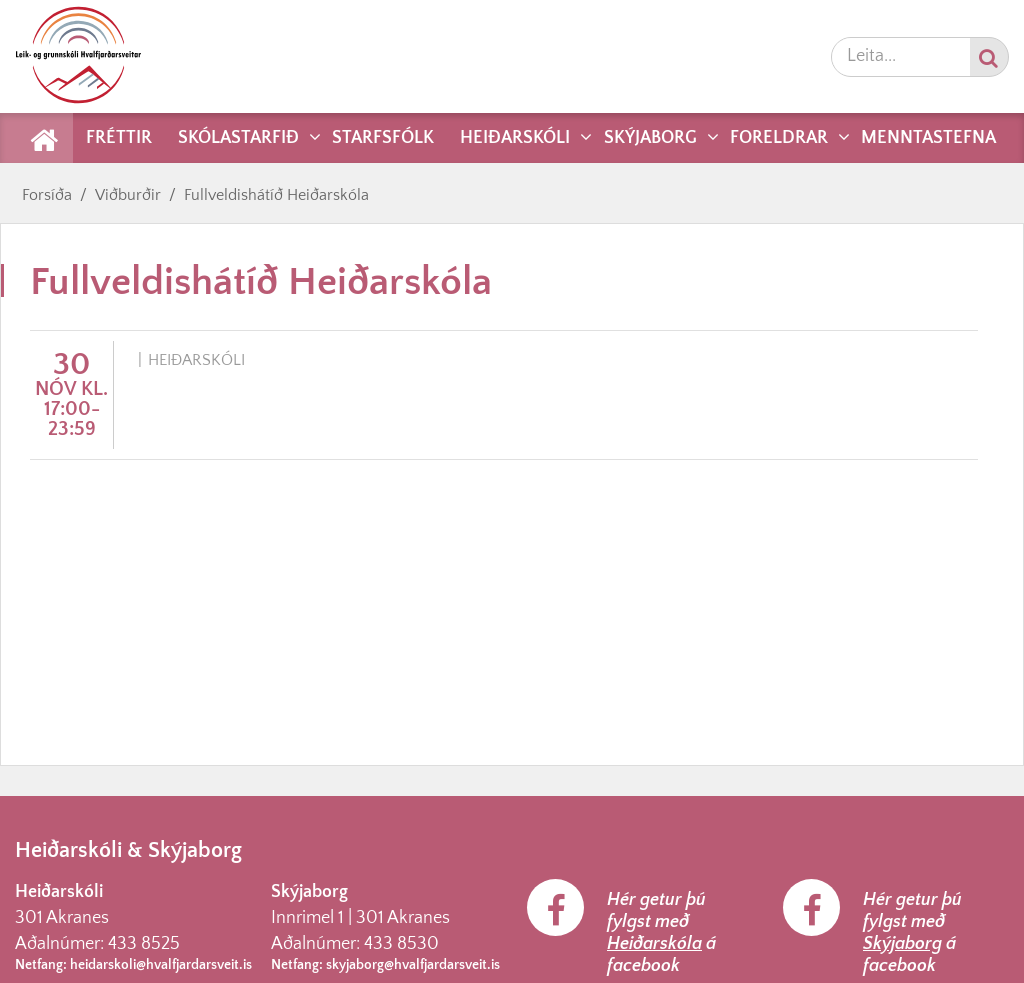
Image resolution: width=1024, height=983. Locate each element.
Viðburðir (128, 195)
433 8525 (144, 944)
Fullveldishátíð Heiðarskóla (276, 195)
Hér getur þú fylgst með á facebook (661, 933)
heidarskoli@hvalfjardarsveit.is (161, 965)
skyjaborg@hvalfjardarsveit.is (413, 965)
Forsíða (47, 195)
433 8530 (401, 944)
